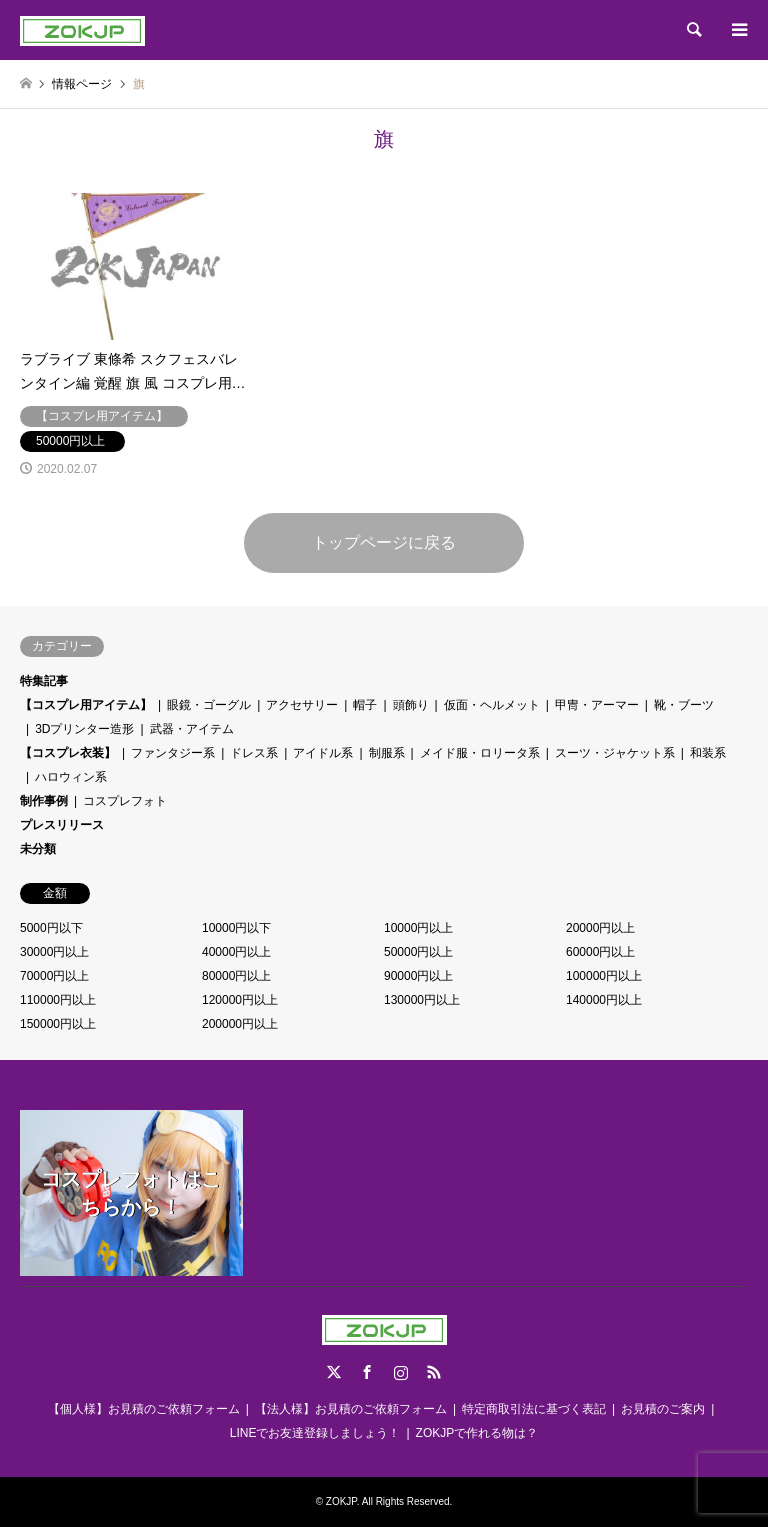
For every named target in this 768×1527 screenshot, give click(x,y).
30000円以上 (54, 952)
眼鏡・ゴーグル (209, 705)
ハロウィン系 (71, 777)
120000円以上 (240, 1000)
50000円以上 (418, 952)
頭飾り (411, 705)
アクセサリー (302, 705)
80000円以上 (236, 976)
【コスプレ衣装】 (68, 753)
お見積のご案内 (663, 1409)
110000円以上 (58, 1000)
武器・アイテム (192, 729)
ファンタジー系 (173, 753)
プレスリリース (62, 825)
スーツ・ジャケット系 (615, 753)
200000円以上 (240, 1024)
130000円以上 (422, 1000)
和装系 (708, 753)
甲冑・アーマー (597, 705)
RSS (434, 1372)
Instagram (401, 1372)
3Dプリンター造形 (84, 729)
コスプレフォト (125, 801)
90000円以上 (418, 976)
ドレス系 (254, 753)
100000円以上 (604, 976)
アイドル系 (323, 753)
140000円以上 (604, 1000)
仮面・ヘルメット (492, 705)
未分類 (38, 849)
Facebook (367, 1372)
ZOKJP (341, 1501)
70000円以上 (54, 976)
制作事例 (44, 801)
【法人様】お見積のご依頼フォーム (351, 1409)
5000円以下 (51, 928)
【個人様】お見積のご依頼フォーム (144, 1409)
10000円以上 (418, 928)
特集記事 (44, 681)
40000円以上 (236, 952)
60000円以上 (600, 952)
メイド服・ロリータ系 (480, 753)
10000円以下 (236, 928)
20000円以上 (600, 928)
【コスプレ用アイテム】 (86, 705)
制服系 (387, 753)
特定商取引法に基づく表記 (534, 1409)
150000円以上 (58, 1024)
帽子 (365, 705)
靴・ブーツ (684, 705)
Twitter (334, 1372)
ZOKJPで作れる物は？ (477, 1433)
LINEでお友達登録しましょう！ (315, 1433)
